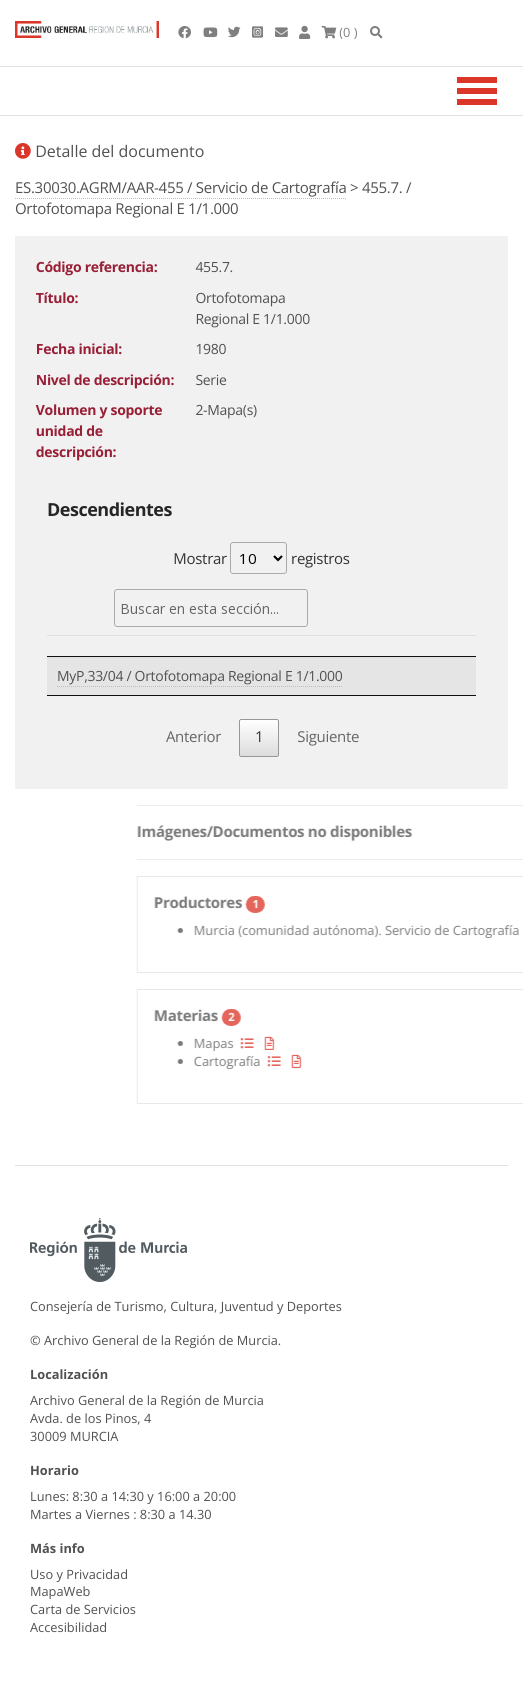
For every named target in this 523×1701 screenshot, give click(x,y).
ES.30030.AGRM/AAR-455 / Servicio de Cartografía (180, 188)
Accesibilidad (68, 1627)
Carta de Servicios (83, 1609)
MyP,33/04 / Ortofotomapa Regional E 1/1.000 (199, 676)
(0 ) (340, 32)
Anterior (193, 737)
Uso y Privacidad (79, 1574)
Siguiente (328, 737)
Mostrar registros (261, 558)
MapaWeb (60, 1591)
